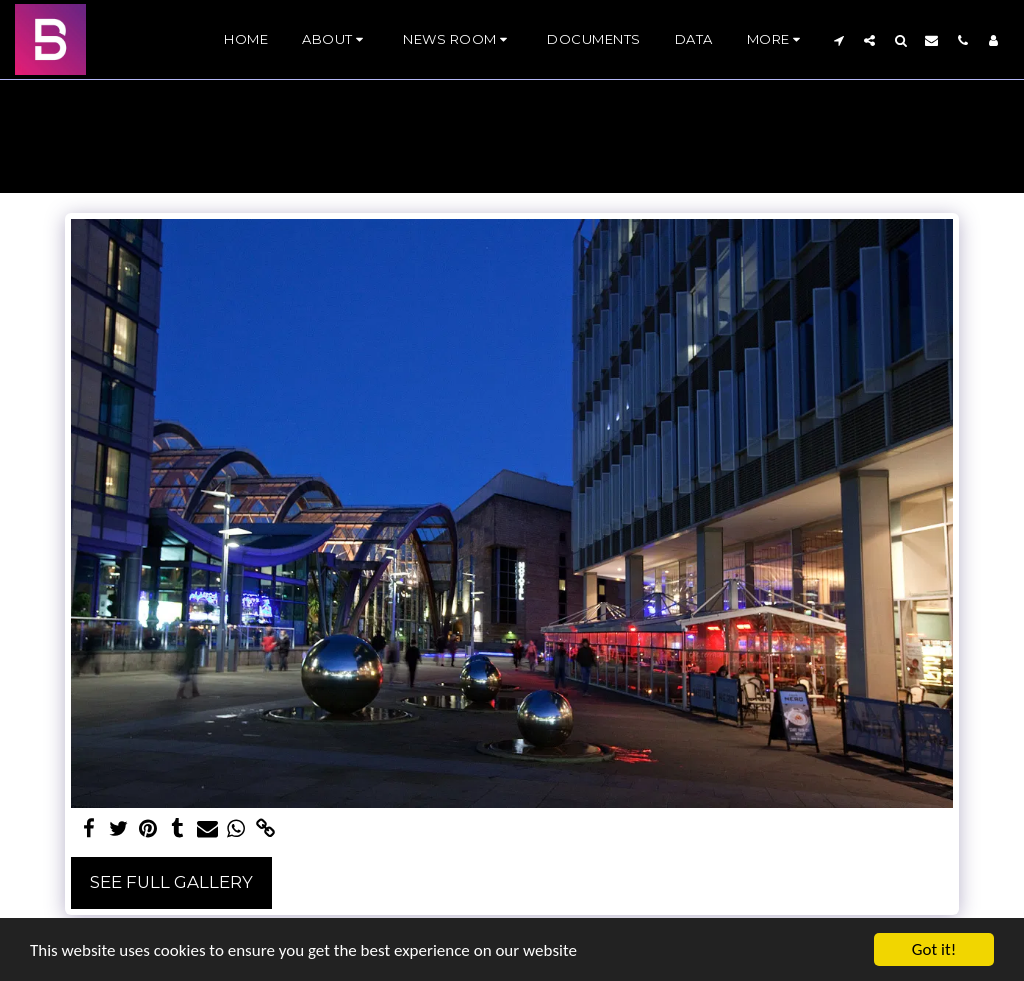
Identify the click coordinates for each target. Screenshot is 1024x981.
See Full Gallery (171, 882)
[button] (335, 40)
